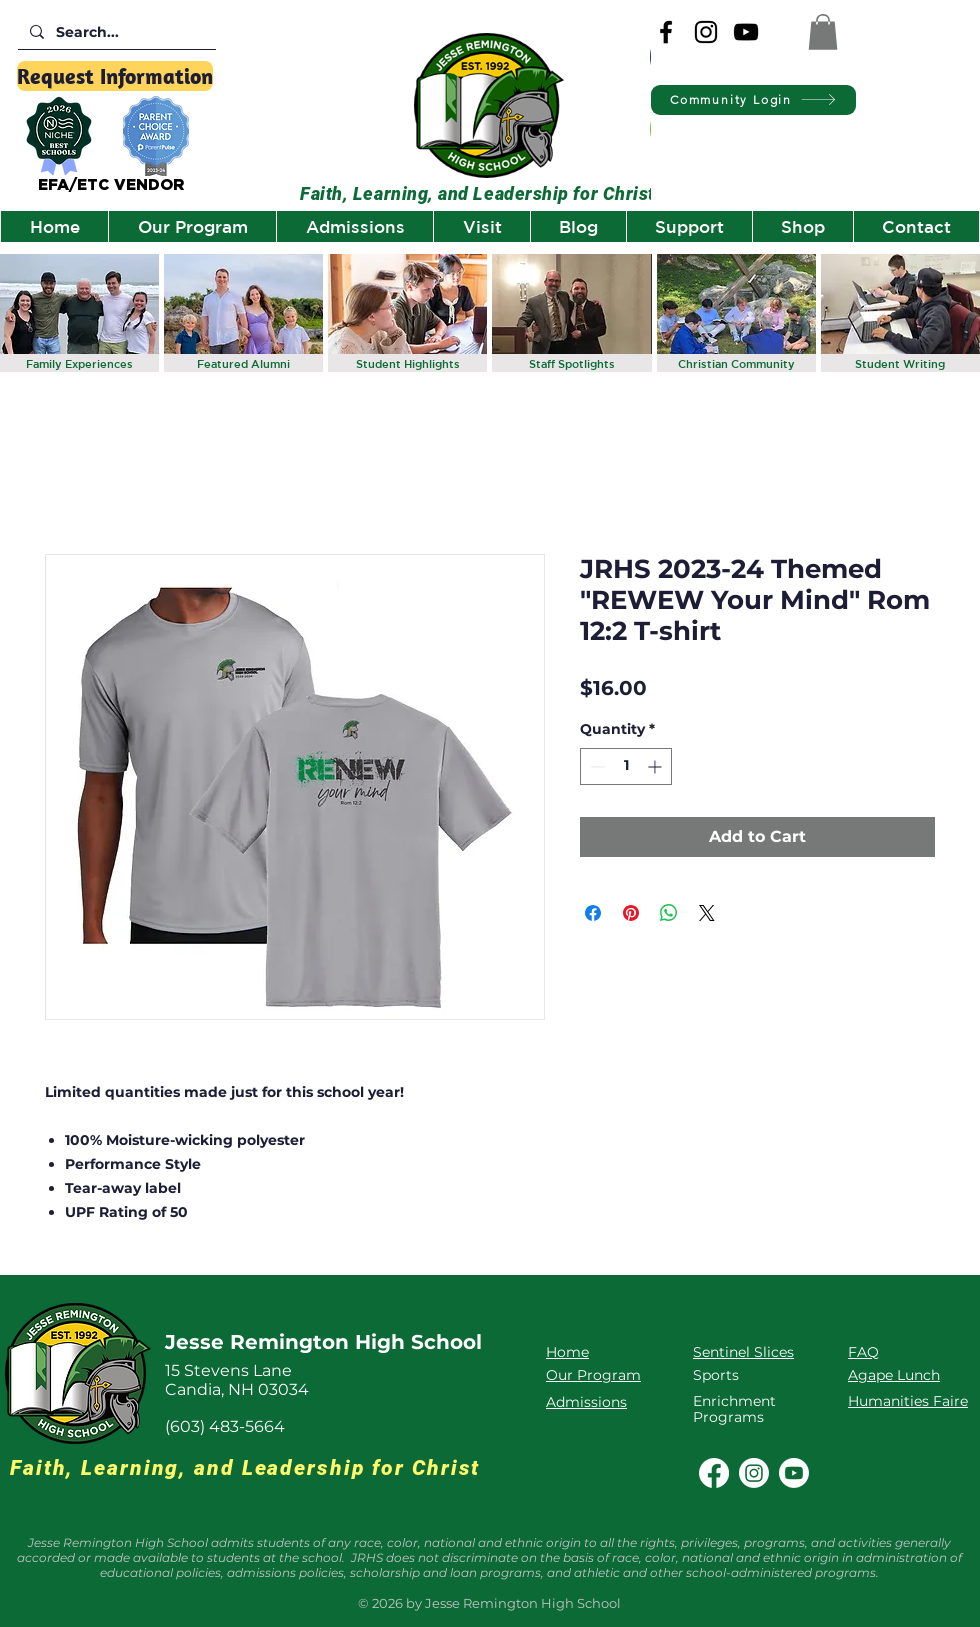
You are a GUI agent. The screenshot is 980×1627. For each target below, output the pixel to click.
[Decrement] (595, 766)
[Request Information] (115, 76)
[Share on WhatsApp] (669, 913)
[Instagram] (706, 32)
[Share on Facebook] (593, 913)
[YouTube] (746, 32)
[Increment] (656, 766)
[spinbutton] (626, 766)
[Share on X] (707, 913)
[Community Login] (753, 100)
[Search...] (115, 32)
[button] (823, 32)
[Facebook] (666, 32)
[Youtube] (794, 1473)
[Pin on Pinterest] (631, 913)
